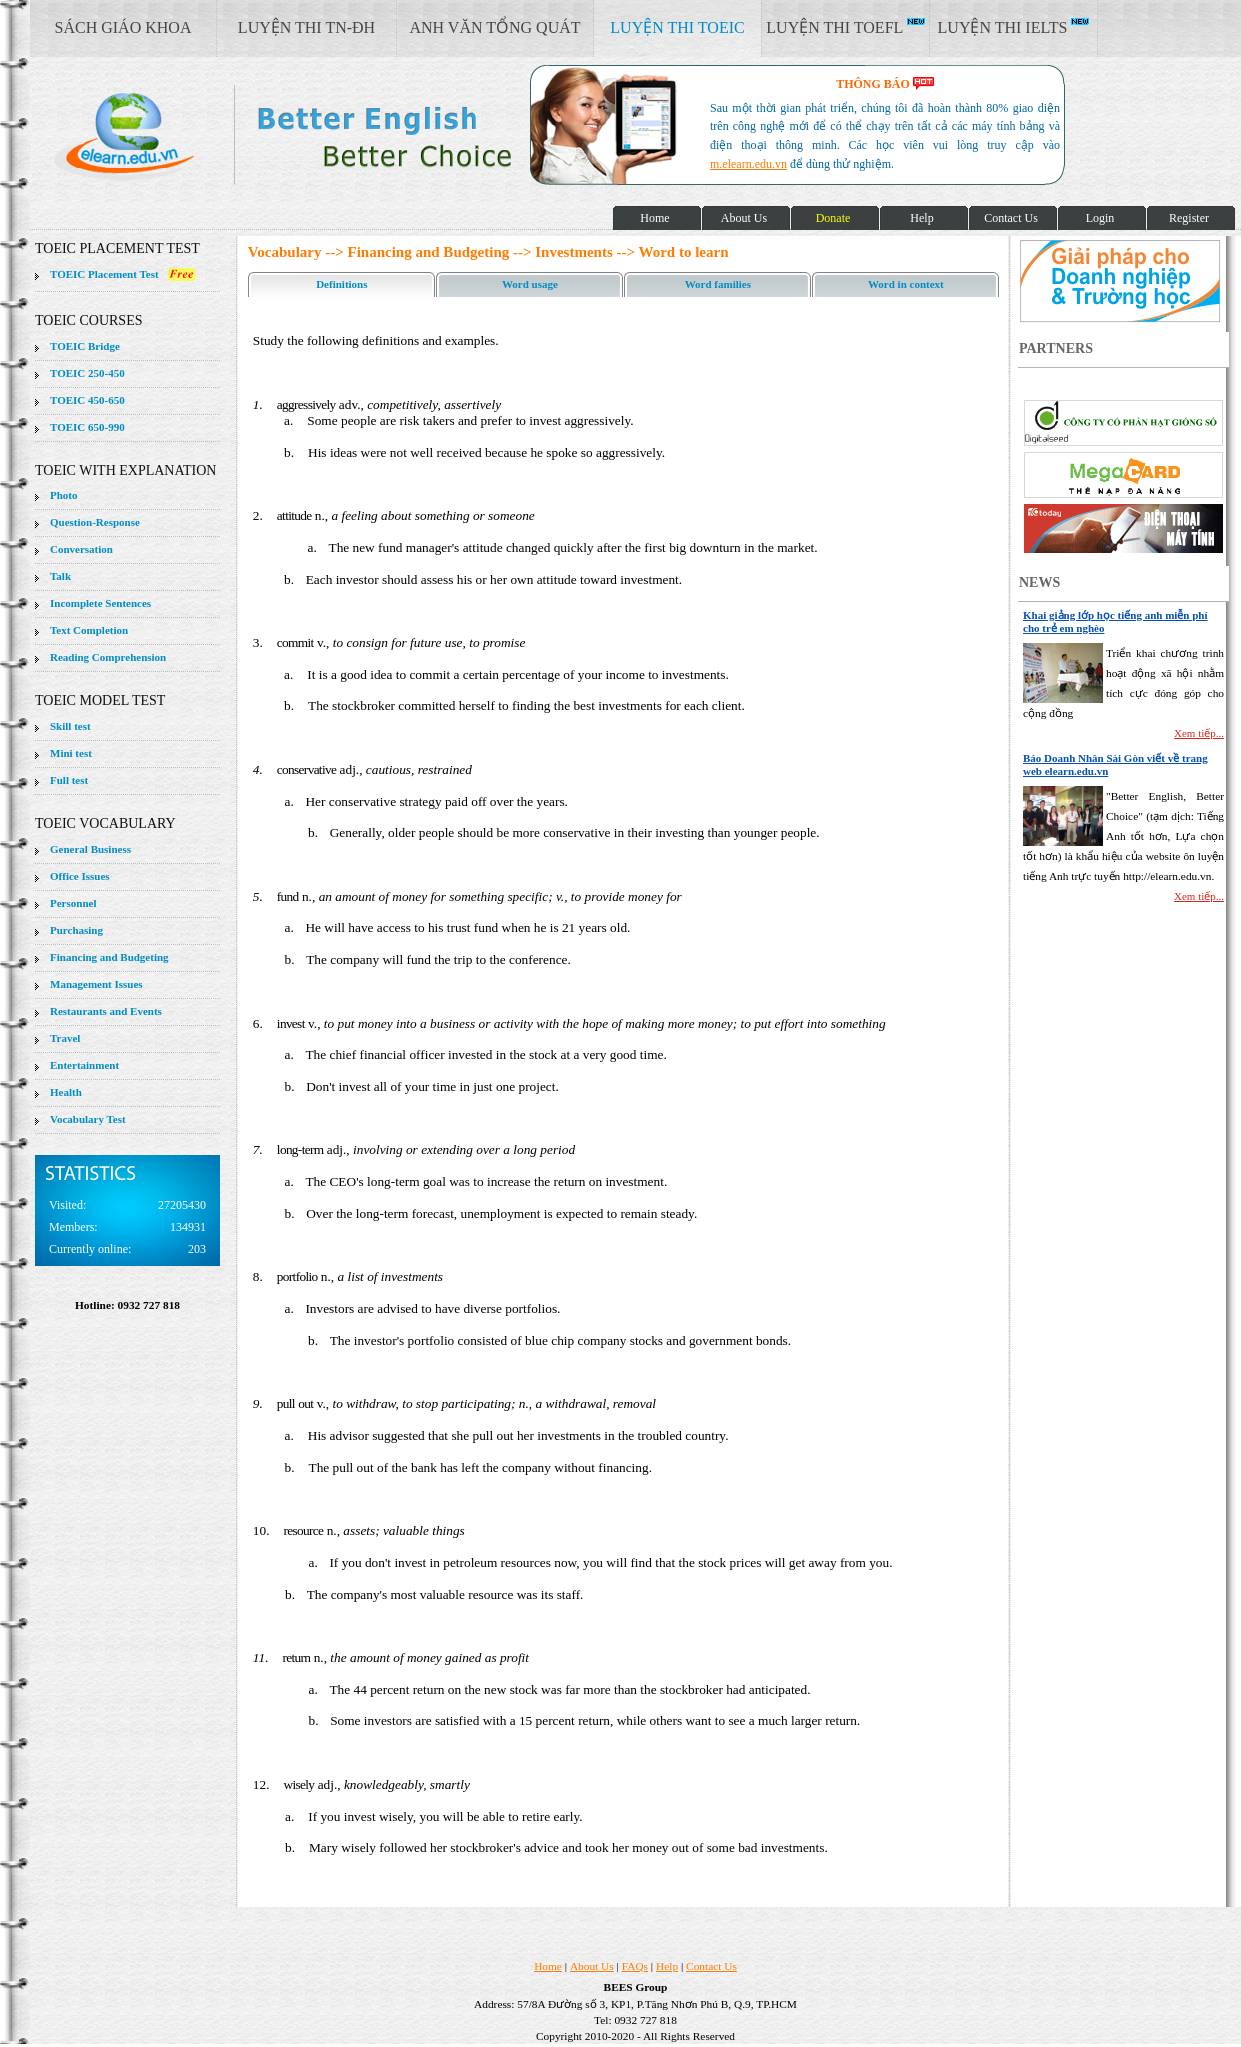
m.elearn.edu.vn (748, 164)
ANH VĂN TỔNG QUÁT (494, 27)
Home (548, 1966)
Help (667, 1966)
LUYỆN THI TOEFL (845, 27)
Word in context (906, 284)
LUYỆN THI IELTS (1014, 27)
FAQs (635, 1966)
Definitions (341, 284)
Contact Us (711, 1966)
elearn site (317, 135)
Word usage (530, 284)
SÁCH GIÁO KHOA (123, 27)
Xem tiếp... (1199, 733)
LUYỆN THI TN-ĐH (306, 27)
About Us (592, 1966)
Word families (718, 284)
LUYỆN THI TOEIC (677, 27)
